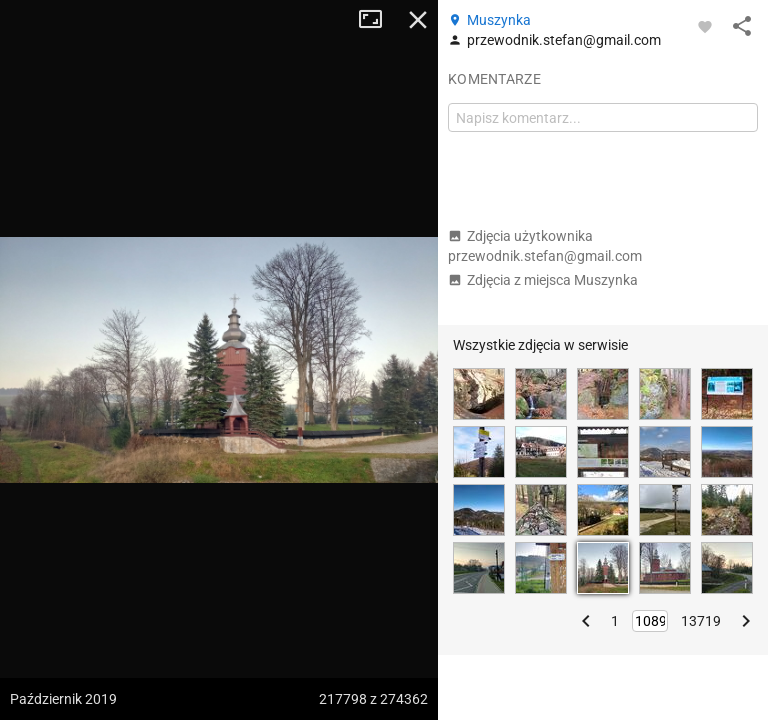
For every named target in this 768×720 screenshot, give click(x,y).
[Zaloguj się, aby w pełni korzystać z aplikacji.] (705, 26)
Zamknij (418, 20)
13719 (701, 621)
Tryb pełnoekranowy (378, 20)
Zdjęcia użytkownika (545, 246)
